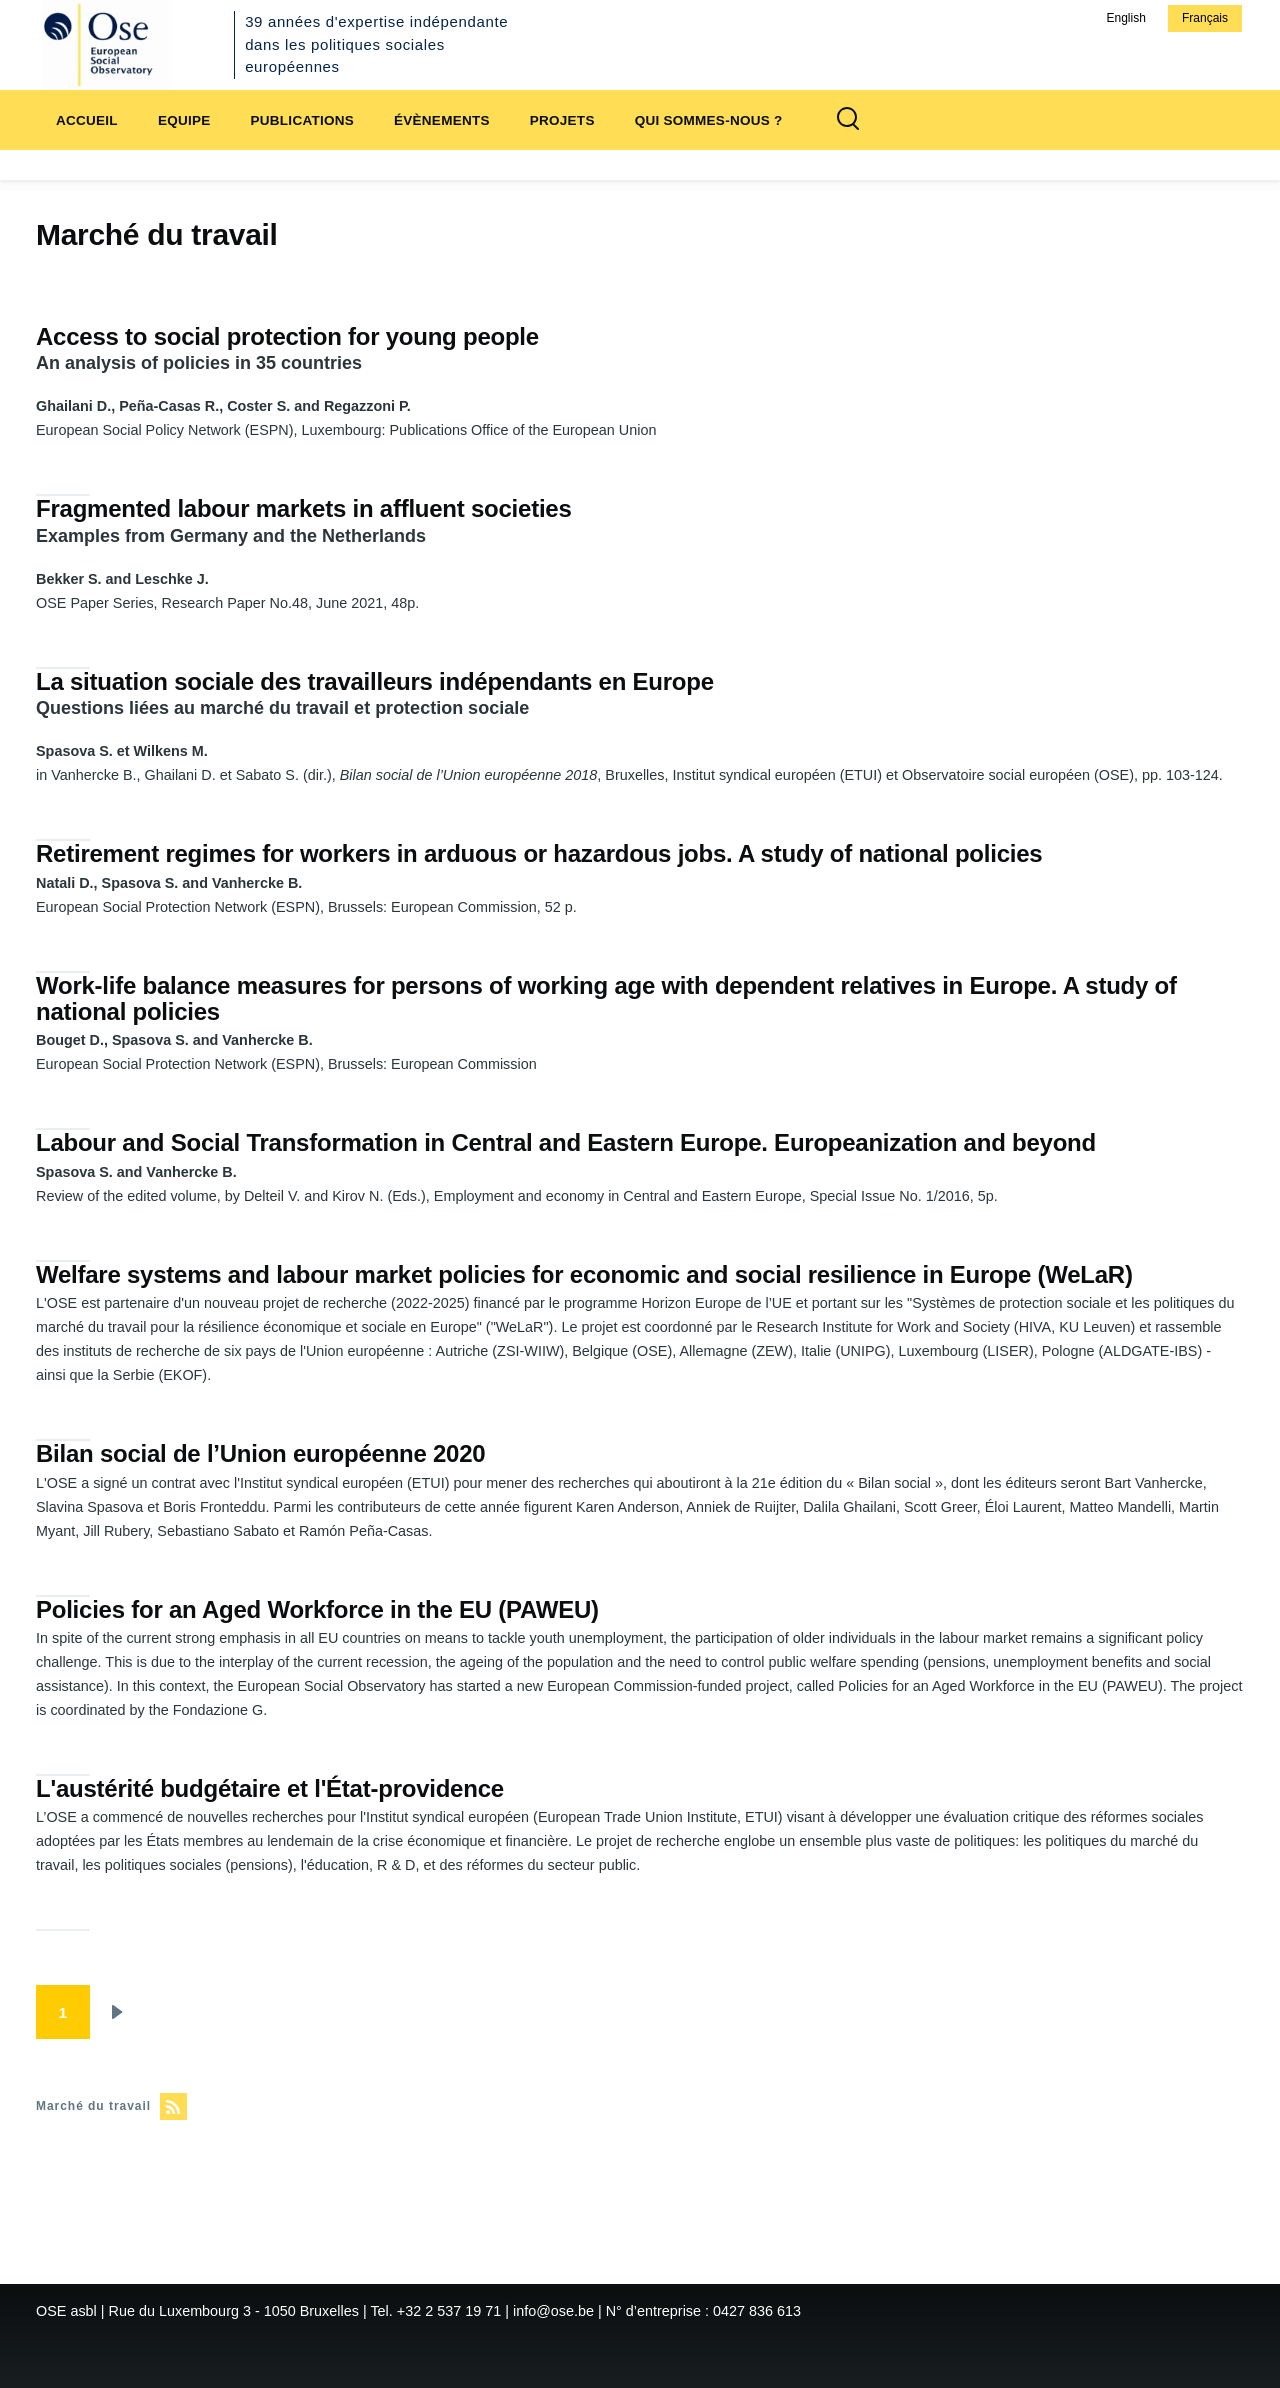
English (1125, 18)
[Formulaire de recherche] (848, 120)
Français (1205, 18)
